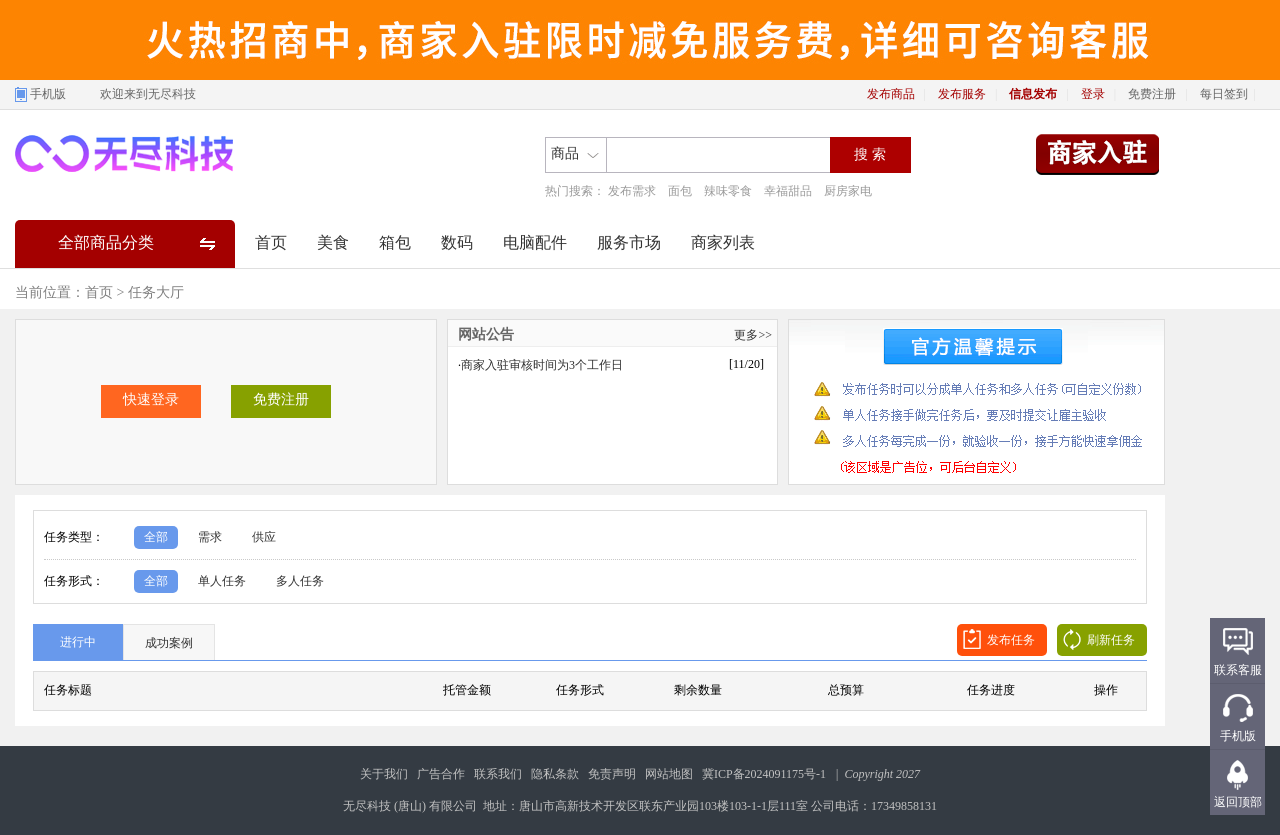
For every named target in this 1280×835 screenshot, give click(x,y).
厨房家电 (848, 191)
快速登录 (151, 399)
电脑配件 (535, 242)
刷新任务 (1111, 640)
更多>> (753, 335)
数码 (457, 242)
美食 (333, 242)
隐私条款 (555, 774)
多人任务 (300, 581)
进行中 (78, 642)
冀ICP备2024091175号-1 (764, 774)
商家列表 (723, 242)
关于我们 (384, 774)
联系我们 (498, 774)
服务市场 (629, 242)
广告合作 (441, 774)
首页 (271, 242)
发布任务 (1011, 640)
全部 (156, 537)
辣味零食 (728, 191)
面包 (680, 191)
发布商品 (891, 94)
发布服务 (962, 94)
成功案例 (169, 643)
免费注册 (1152, 94)
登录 (1093, 94)
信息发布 (1033, 94)
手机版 (48, 94)
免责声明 (612, 774)
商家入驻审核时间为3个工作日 (542, 365)
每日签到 (1224, 94)
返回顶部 (1238, 802)
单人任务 (222, 581)
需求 (210, 537)
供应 (264, 537)
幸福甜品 (788, 191)
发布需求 (632, 191)
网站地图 (669, 774)
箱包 (395, 242)
